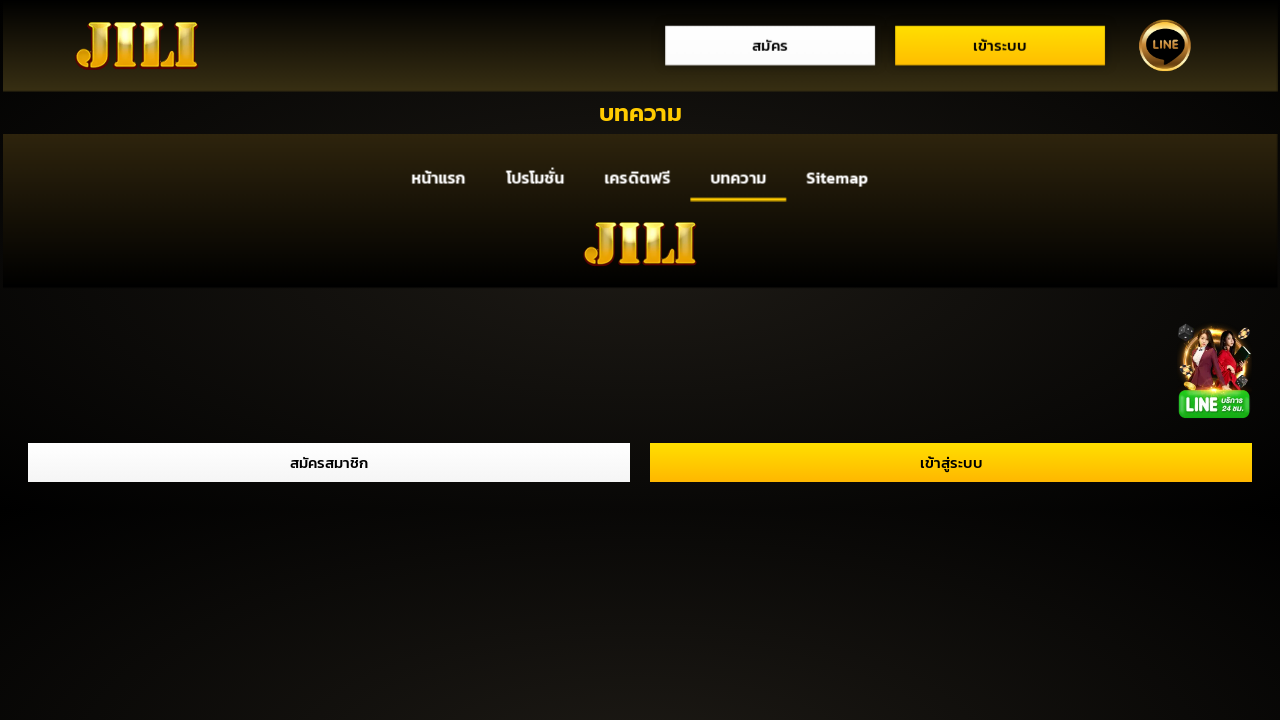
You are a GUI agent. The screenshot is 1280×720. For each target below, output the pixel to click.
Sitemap (837, 178)
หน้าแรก (438, 178)
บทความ (738, 178)
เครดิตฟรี (638, 178)
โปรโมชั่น (535, 178)
